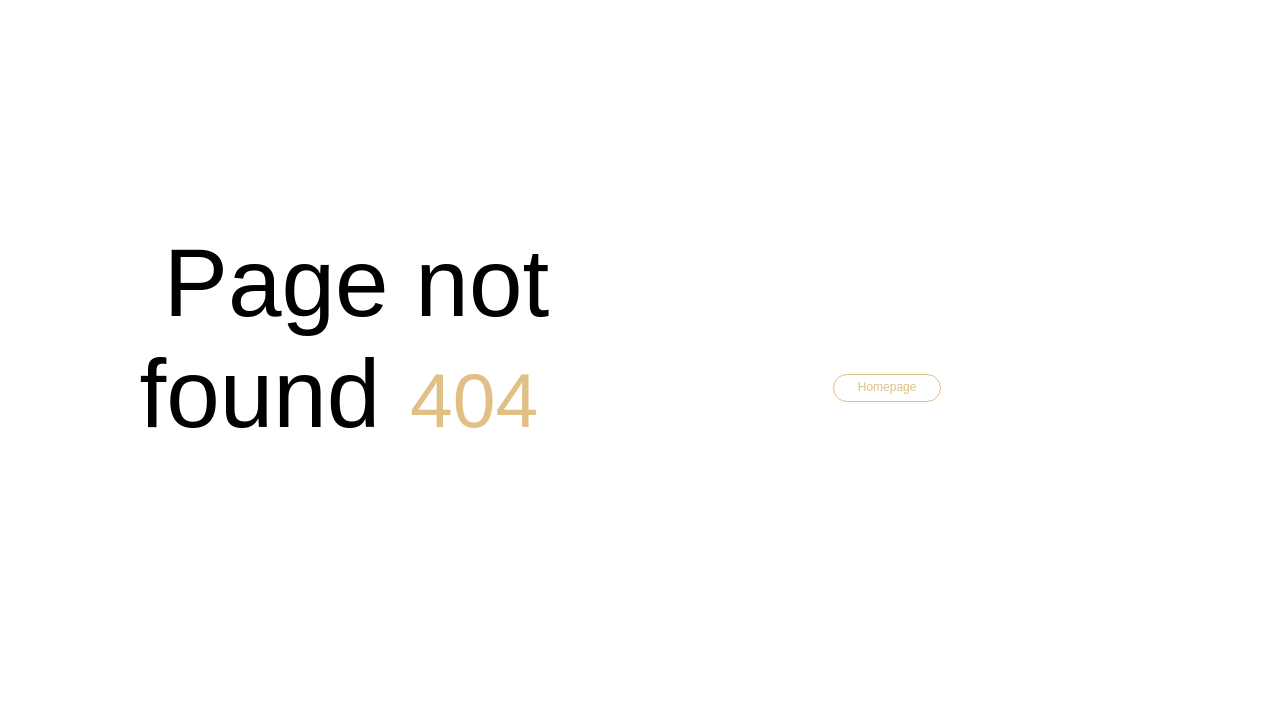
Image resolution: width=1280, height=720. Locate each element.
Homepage (887, 387)
